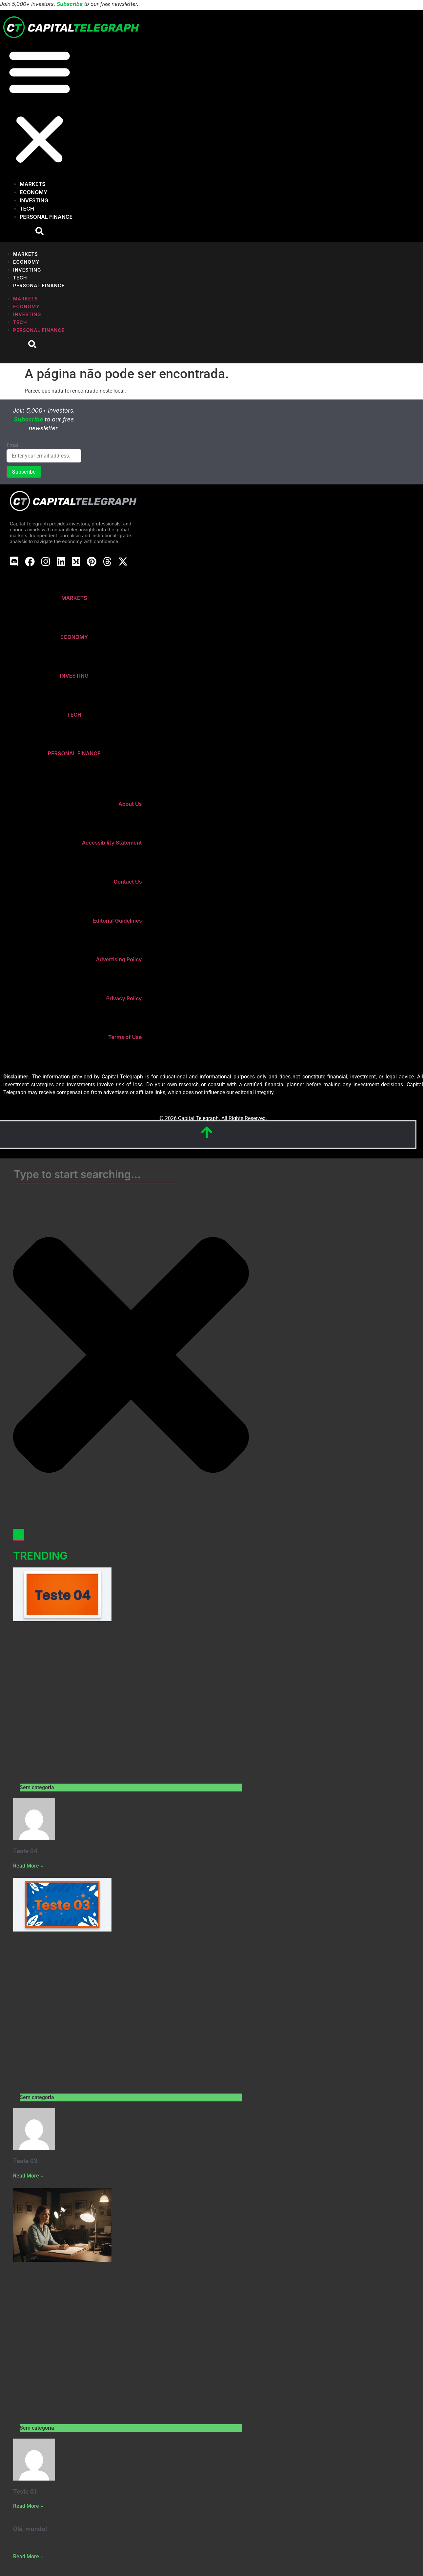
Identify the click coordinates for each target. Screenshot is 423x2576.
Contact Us (128, 881)
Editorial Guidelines (117, 920)
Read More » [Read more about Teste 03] (28, 2176)
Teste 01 (25, 2491)
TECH (74, 714)
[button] (39, 106)
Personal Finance (46, 217)
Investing (34, 200)
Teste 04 (25, 1851)
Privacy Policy (124, 998)
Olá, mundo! (30, 2529)
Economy (33, 192)
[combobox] (95, 1174)
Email (13, 445)
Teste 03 (25, 2161)
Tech (27, 208)
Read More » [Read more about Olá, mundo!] (28, 2556)
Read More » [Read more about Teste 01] (28, 2506)
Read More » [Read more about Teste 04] (28, 1866)
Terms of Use (125, 1037)
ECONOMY (74, 637)
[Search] (18, 1535)
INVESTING (74, 675)
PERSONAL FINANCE (74, 753)
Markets (33, 184)
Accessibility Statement (112, 842)
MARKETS (74, 598)
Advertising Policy (119, 959)
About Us (130, 804)
